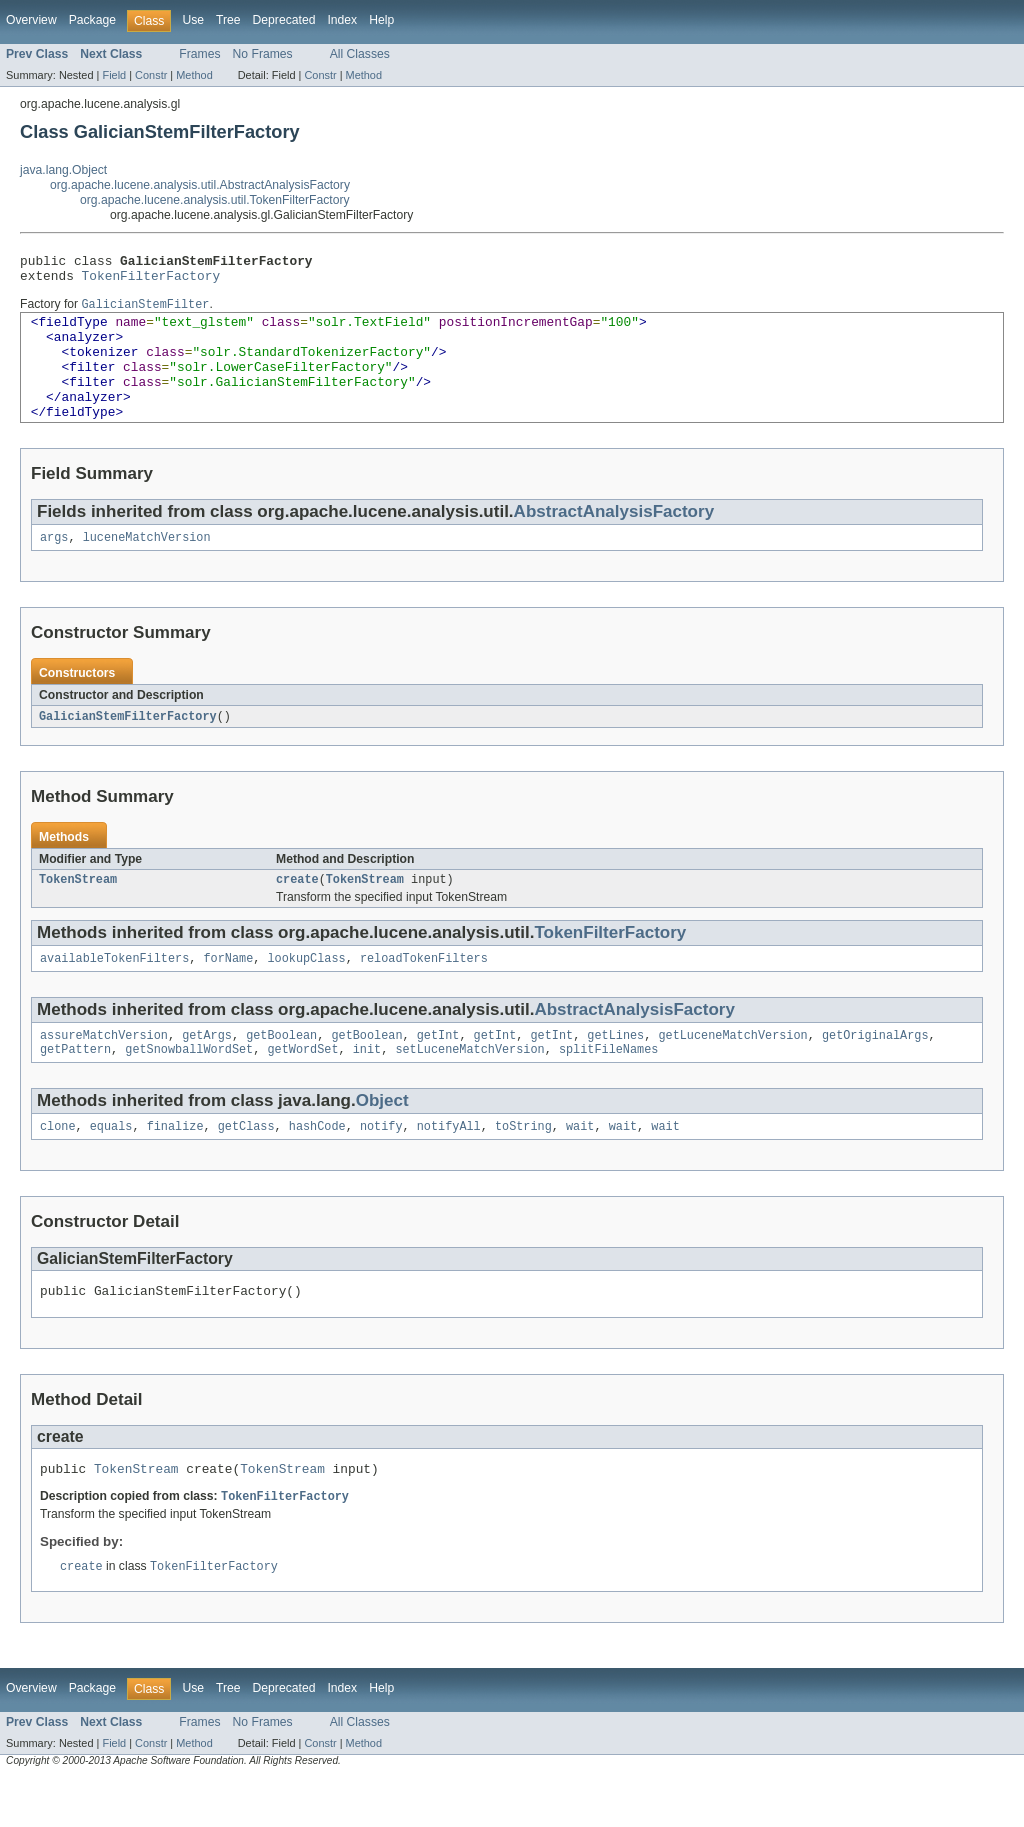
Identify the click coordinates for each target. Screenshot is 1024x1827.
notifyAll (449, 1167)
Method (194, 75)
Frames (199, 54)
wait (580, 1167)
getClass (246, 1167)
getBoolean (281, 1072)
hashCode (317, 1167)
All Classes (360, 54)
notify (381, 1167)
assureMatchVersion (104, 1072)
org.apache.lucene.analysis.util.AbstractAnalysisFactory (200, 185)
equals (111, 1167)
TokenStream (78, 912)
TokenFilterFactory (151, 281)
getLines (615, 1072)
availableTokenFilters (114, 993)
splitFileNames (609, 1088)
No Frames (263, 54)
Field (114, 75)
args (54, 567)
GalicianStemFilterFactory (128, 747)
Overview (31, 20)
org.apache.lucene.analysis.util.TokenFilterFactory (215, 200)
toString (523, 1167)
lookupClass (306, 993)
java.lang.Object (63, 170)
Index (342, 20)
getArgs (207, 1072)
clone (58, 1167)
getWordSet (302, 1088)
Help (381, 20)
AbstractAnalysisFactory (614, 539)
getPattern (75, 1088)
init (367, 1088)
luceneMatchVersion (147, 567)
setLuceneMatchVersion (469, 1088)
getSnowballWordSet (189, 1088)
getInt (438, 1072)
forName (228, 993)
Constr (151, 75)
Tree (228, 20)
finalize (175, 1167)
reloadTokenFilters (424, 993)
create (297, 912)
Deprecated (284, 20)
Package (92, 20)
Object (382, 1139)
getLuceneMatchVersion (732, 1072)
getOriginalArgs (875, 1072)
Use (193, 20)
